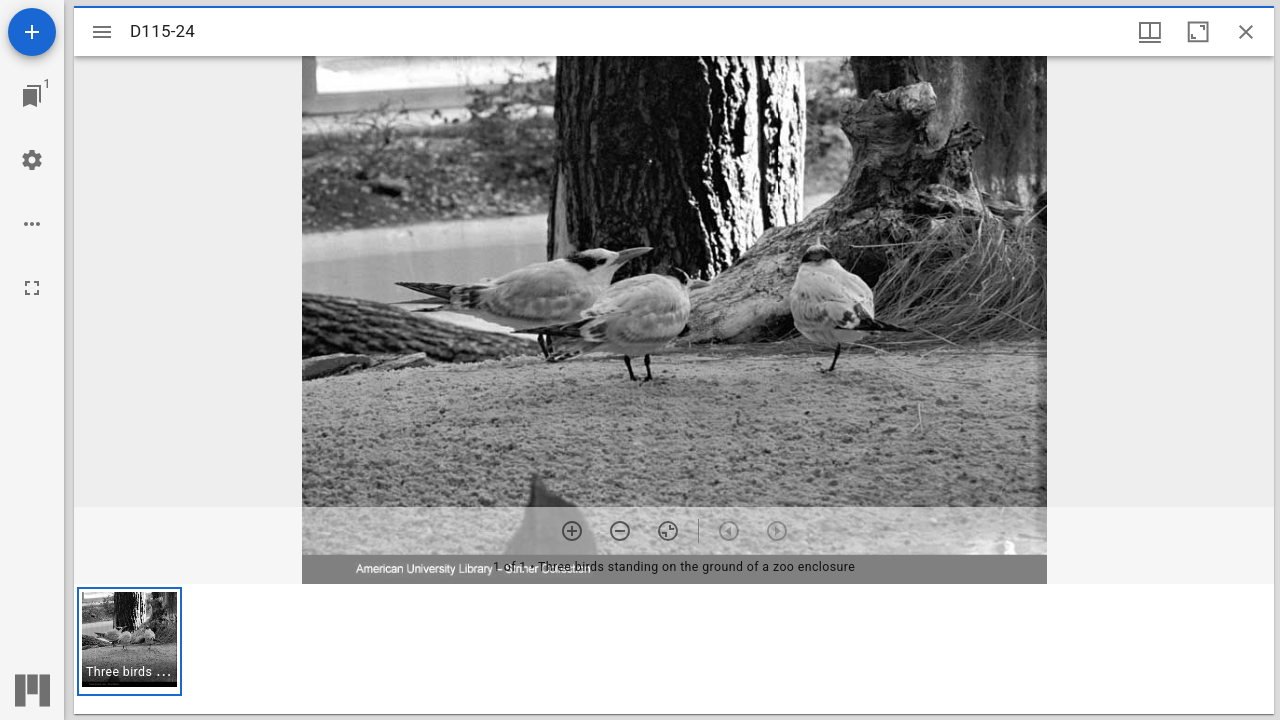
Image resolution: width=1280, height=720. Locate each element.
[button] (129, 641)
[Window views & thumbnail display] (1150, 32)
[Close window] (1246, 32)
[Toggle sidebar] (102, 32)
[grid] (674, 649)
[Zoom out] (620, 531)
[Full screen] (32, 288)
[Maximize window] (1198, 32)
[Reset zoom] (668, 531)
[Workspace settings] (32, 160)
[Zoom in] (572, 531)
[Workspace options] (32, 224)
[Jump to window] (32, 96)
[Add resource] (32, 32)
